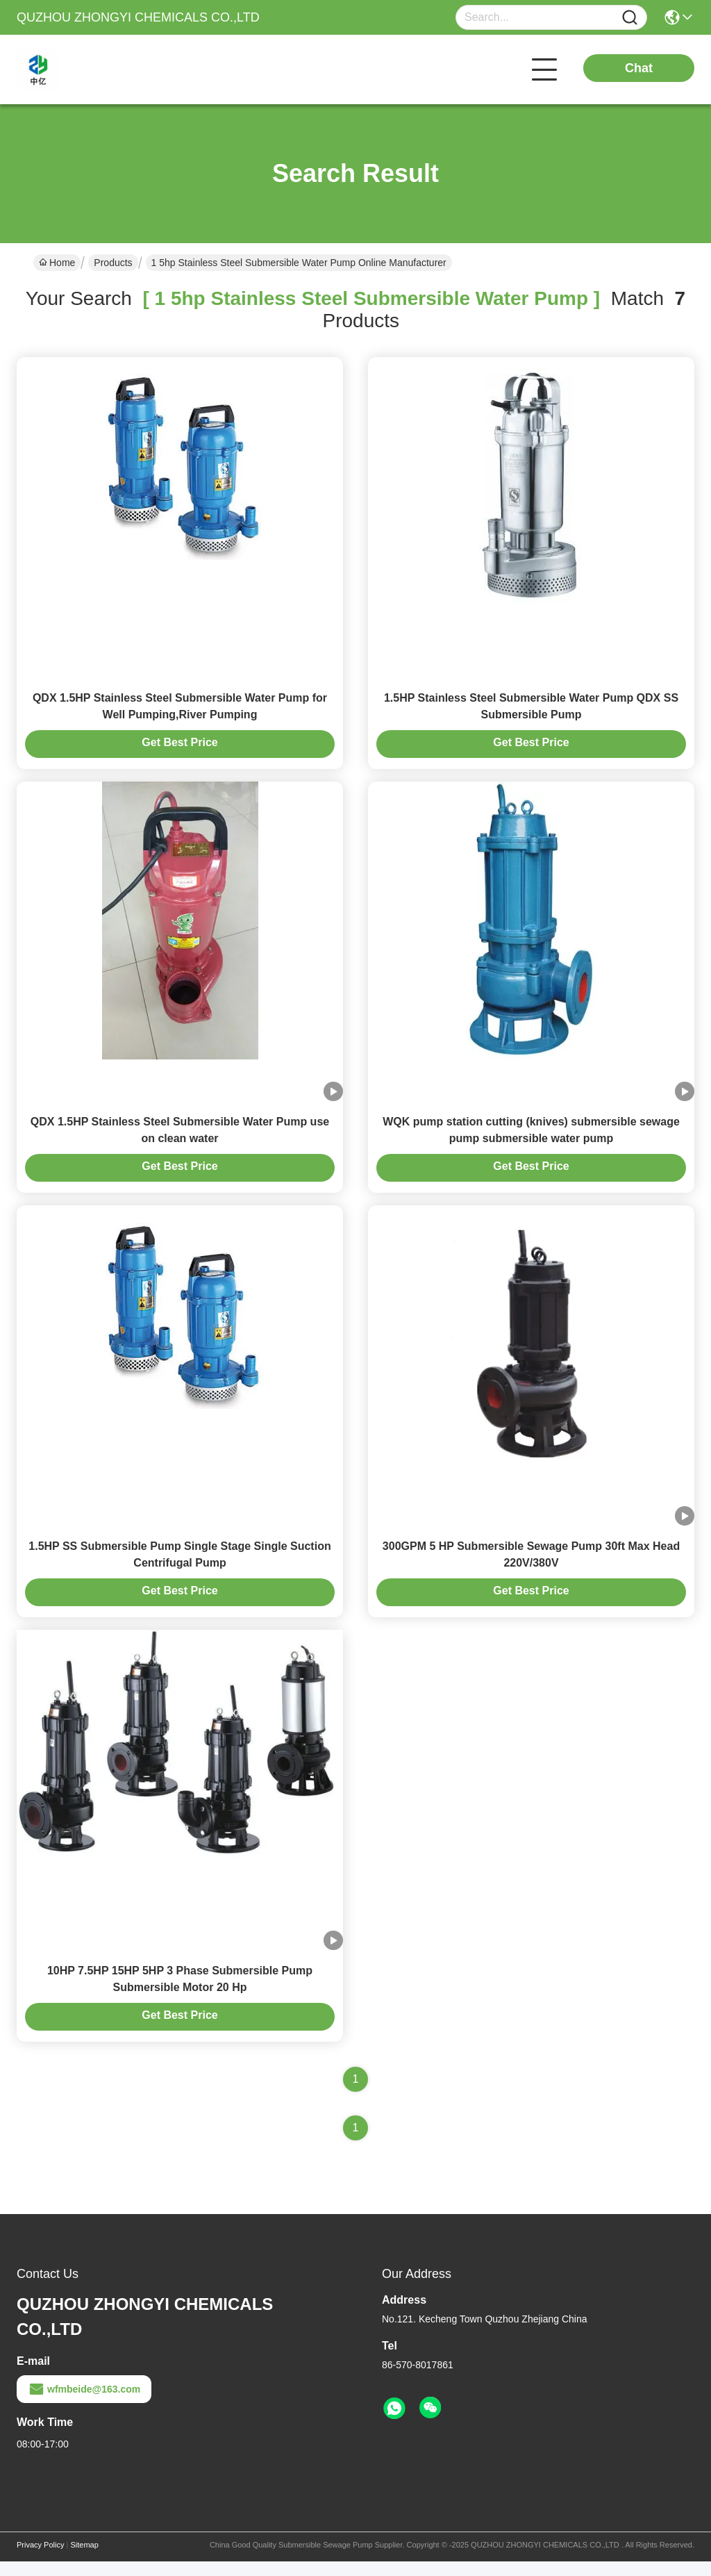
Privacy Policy (40, 2559)
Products (113, 262)
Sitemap (84, 2559)
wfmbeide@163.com (84, 2403)
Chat (639, 68)
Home (57, 262)
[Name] (629, 17)
